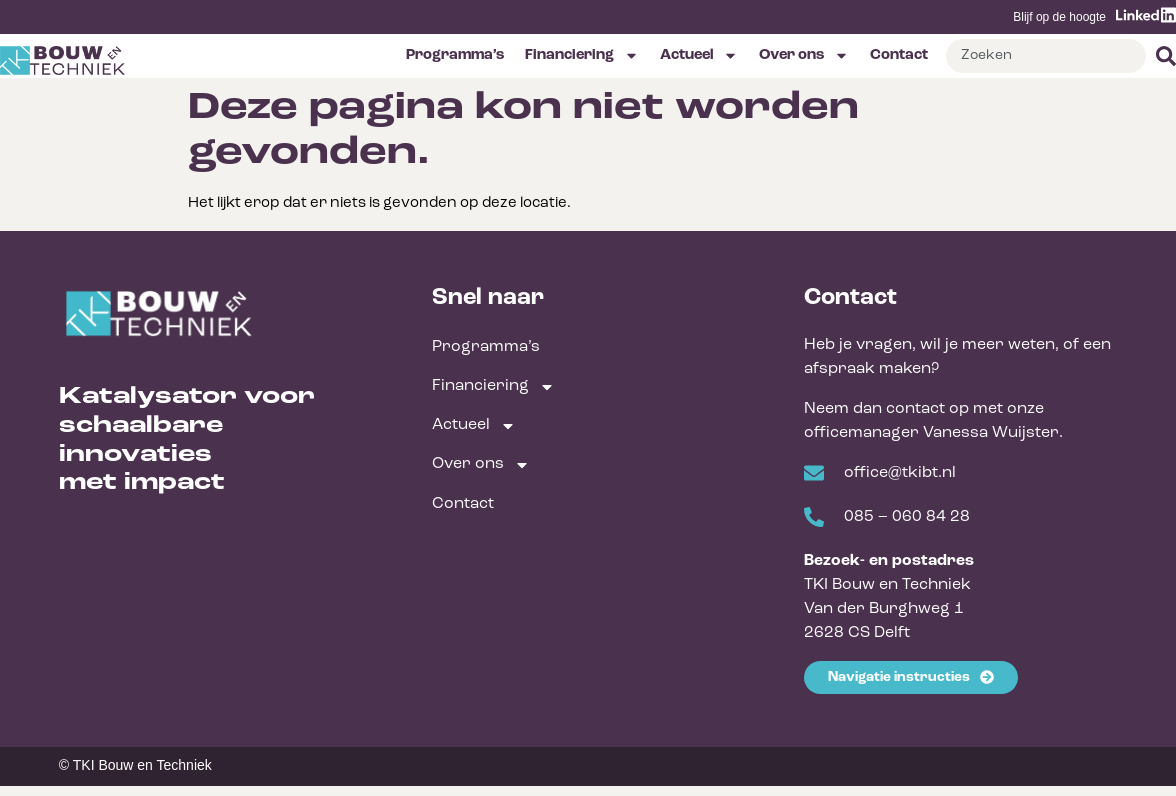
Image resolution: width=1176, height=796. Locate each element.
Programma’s (455, 55)
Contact (899, 55)
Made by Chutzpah (1053, 766)
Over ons (804, 55)
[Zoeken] (1161, 56)
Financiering (582, 55)
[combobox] (1046, 56)
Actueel (699, 55)
